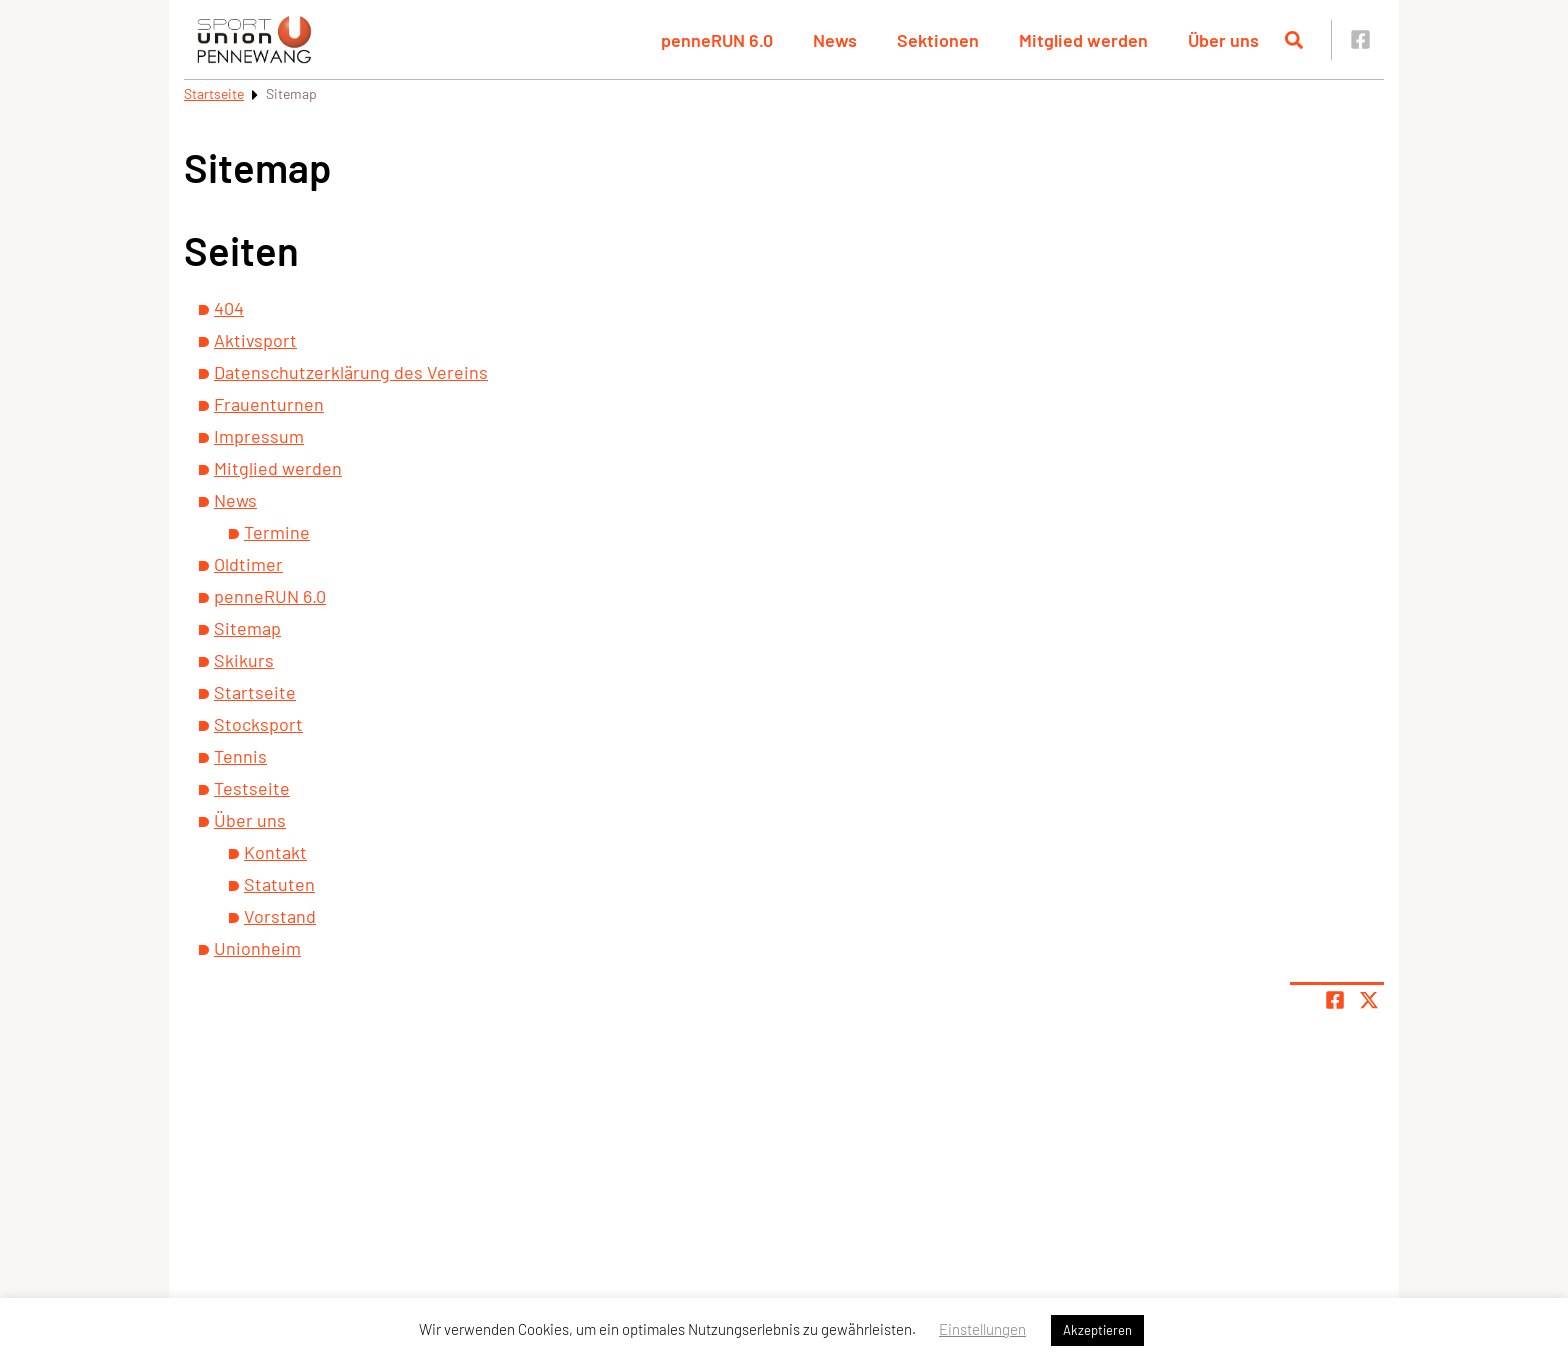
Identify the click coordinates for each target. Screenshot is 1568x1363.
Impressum (259, 436)
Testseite (252, 788)
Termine (277, 532)
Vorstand (280, 916)
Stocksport (258, 724)
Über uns (1223, 40)
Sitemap (247, 628)
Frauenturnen (269, 404)
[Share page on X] (1369, 1000)
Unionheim (257, 948)
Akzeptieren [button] (1097, 1330)
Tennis (240, 756)
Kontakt (275, 852)
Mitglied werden (1083, 40)
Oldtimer (248, 564)
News (835, 40)
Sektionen (938, 40)
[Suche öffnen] (1294, 40)
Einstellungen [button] (982, 1329)
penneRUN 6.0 (717, 40)
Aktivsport (255, 340)
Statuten (279, 884)
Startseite (214, 93)
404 (229, 308)
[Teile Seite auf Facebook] (1335, 1000)
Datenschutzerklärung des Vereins (351, 372)
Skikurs (244, 660)
